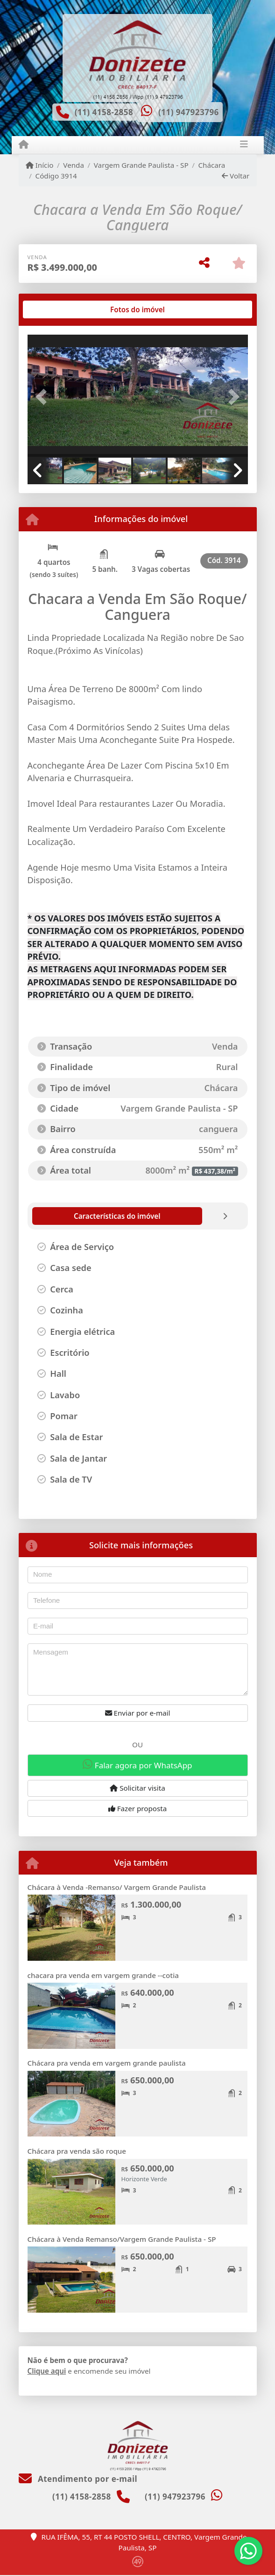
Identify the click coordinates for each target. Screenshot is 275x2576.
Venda (73, 165)
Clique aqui (47, 2371)
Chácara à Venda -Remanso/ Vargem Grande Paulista (117, 1887)
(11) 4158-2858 (104, 112)
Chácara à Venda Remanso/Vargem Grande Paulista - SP (122, 2239)
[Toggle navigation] (244, 145)
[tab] (57, 309)
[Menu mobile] (23, 144)
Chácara (211, 165)
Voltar (235, 175)
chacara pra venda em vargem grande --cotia (103, 1975)
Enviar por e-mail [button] (137, 1712)
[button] (44, 397)
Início (40, 165)
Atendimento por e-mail (78, 2478)
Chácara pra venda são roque (77, 2151)
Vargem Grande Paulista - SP (141, 165)
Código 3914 (56, 175)
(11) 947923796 (188, 112)
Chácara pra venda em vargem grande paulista (107, 2063)
